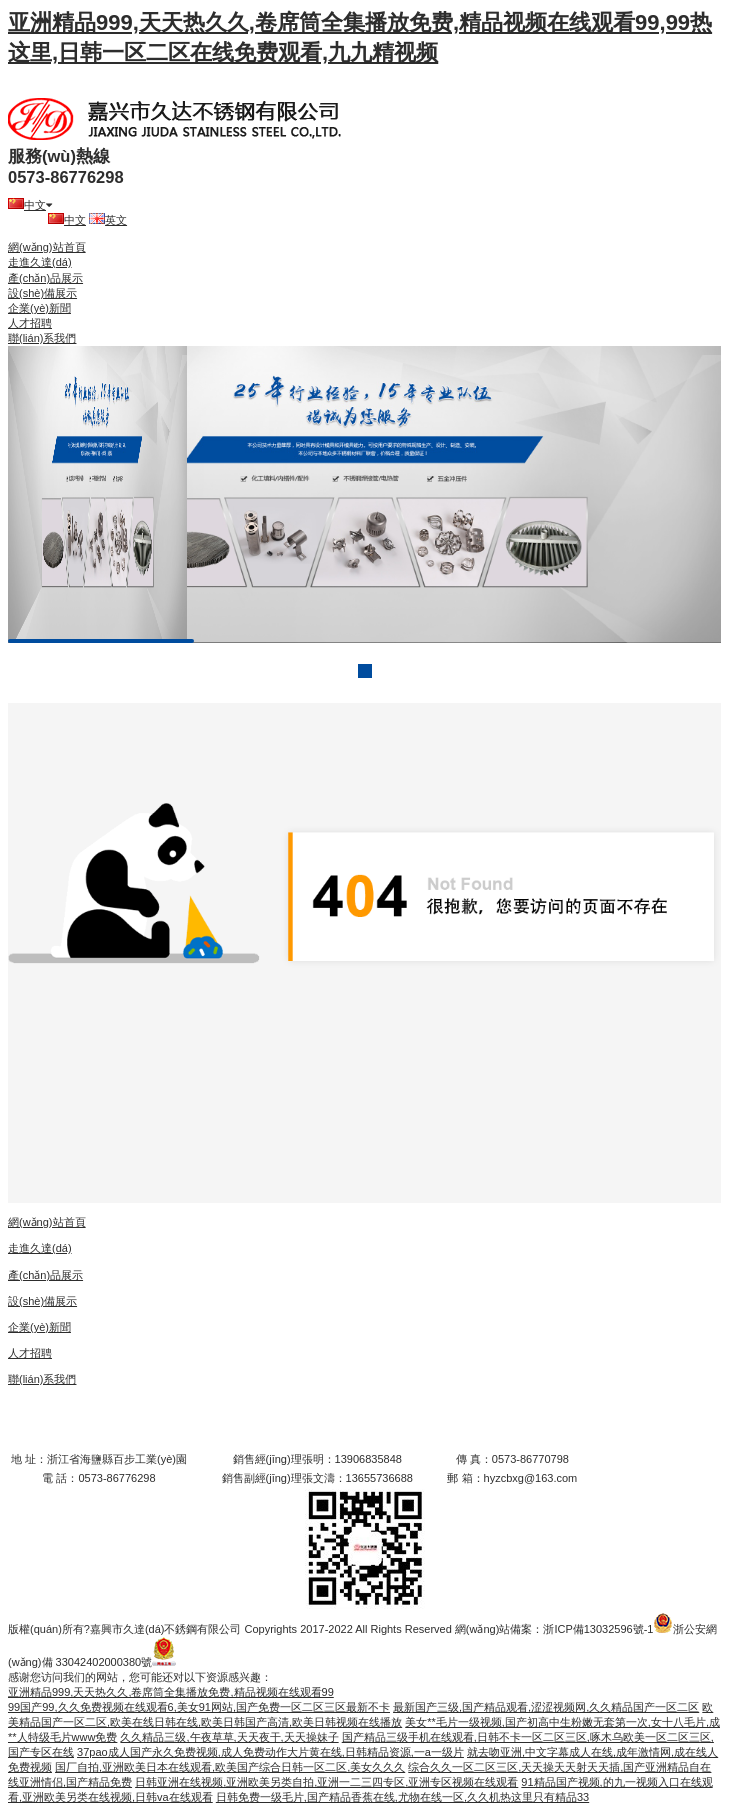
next (665, 495)
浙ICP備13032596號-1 (598, 1629)
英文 (108, 220)
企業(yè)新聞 (39, 308)
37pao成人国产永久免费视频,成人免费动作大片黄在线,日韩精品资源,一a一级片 (270, 1752)
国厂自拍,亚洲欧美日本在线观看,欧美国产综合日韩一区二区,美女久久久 (230, 1767)
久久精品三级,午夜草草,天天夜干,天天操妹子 (229, 1737)
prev (64, 495)
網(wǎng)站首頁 (47, 247)
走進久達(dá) (40, 262)
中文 (30, 205)
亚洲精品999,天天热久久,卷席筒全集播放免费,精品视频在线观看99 (171, 1692)
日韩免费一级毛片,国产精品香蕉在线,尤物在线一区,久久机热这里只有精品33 (402, 1797)
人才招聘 (30, 323)
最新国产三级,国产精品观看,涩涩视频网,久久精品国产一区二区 (546, 1707)
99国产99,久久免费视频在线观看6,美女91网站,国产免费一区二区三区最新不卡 (199, 1707)
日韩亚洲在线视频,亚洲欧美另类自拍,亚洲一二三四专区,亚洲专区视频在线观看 (326, 1782)
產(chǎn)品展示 (45, 278)
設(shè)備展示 (42, 293)
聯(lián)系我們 (42, 338)
